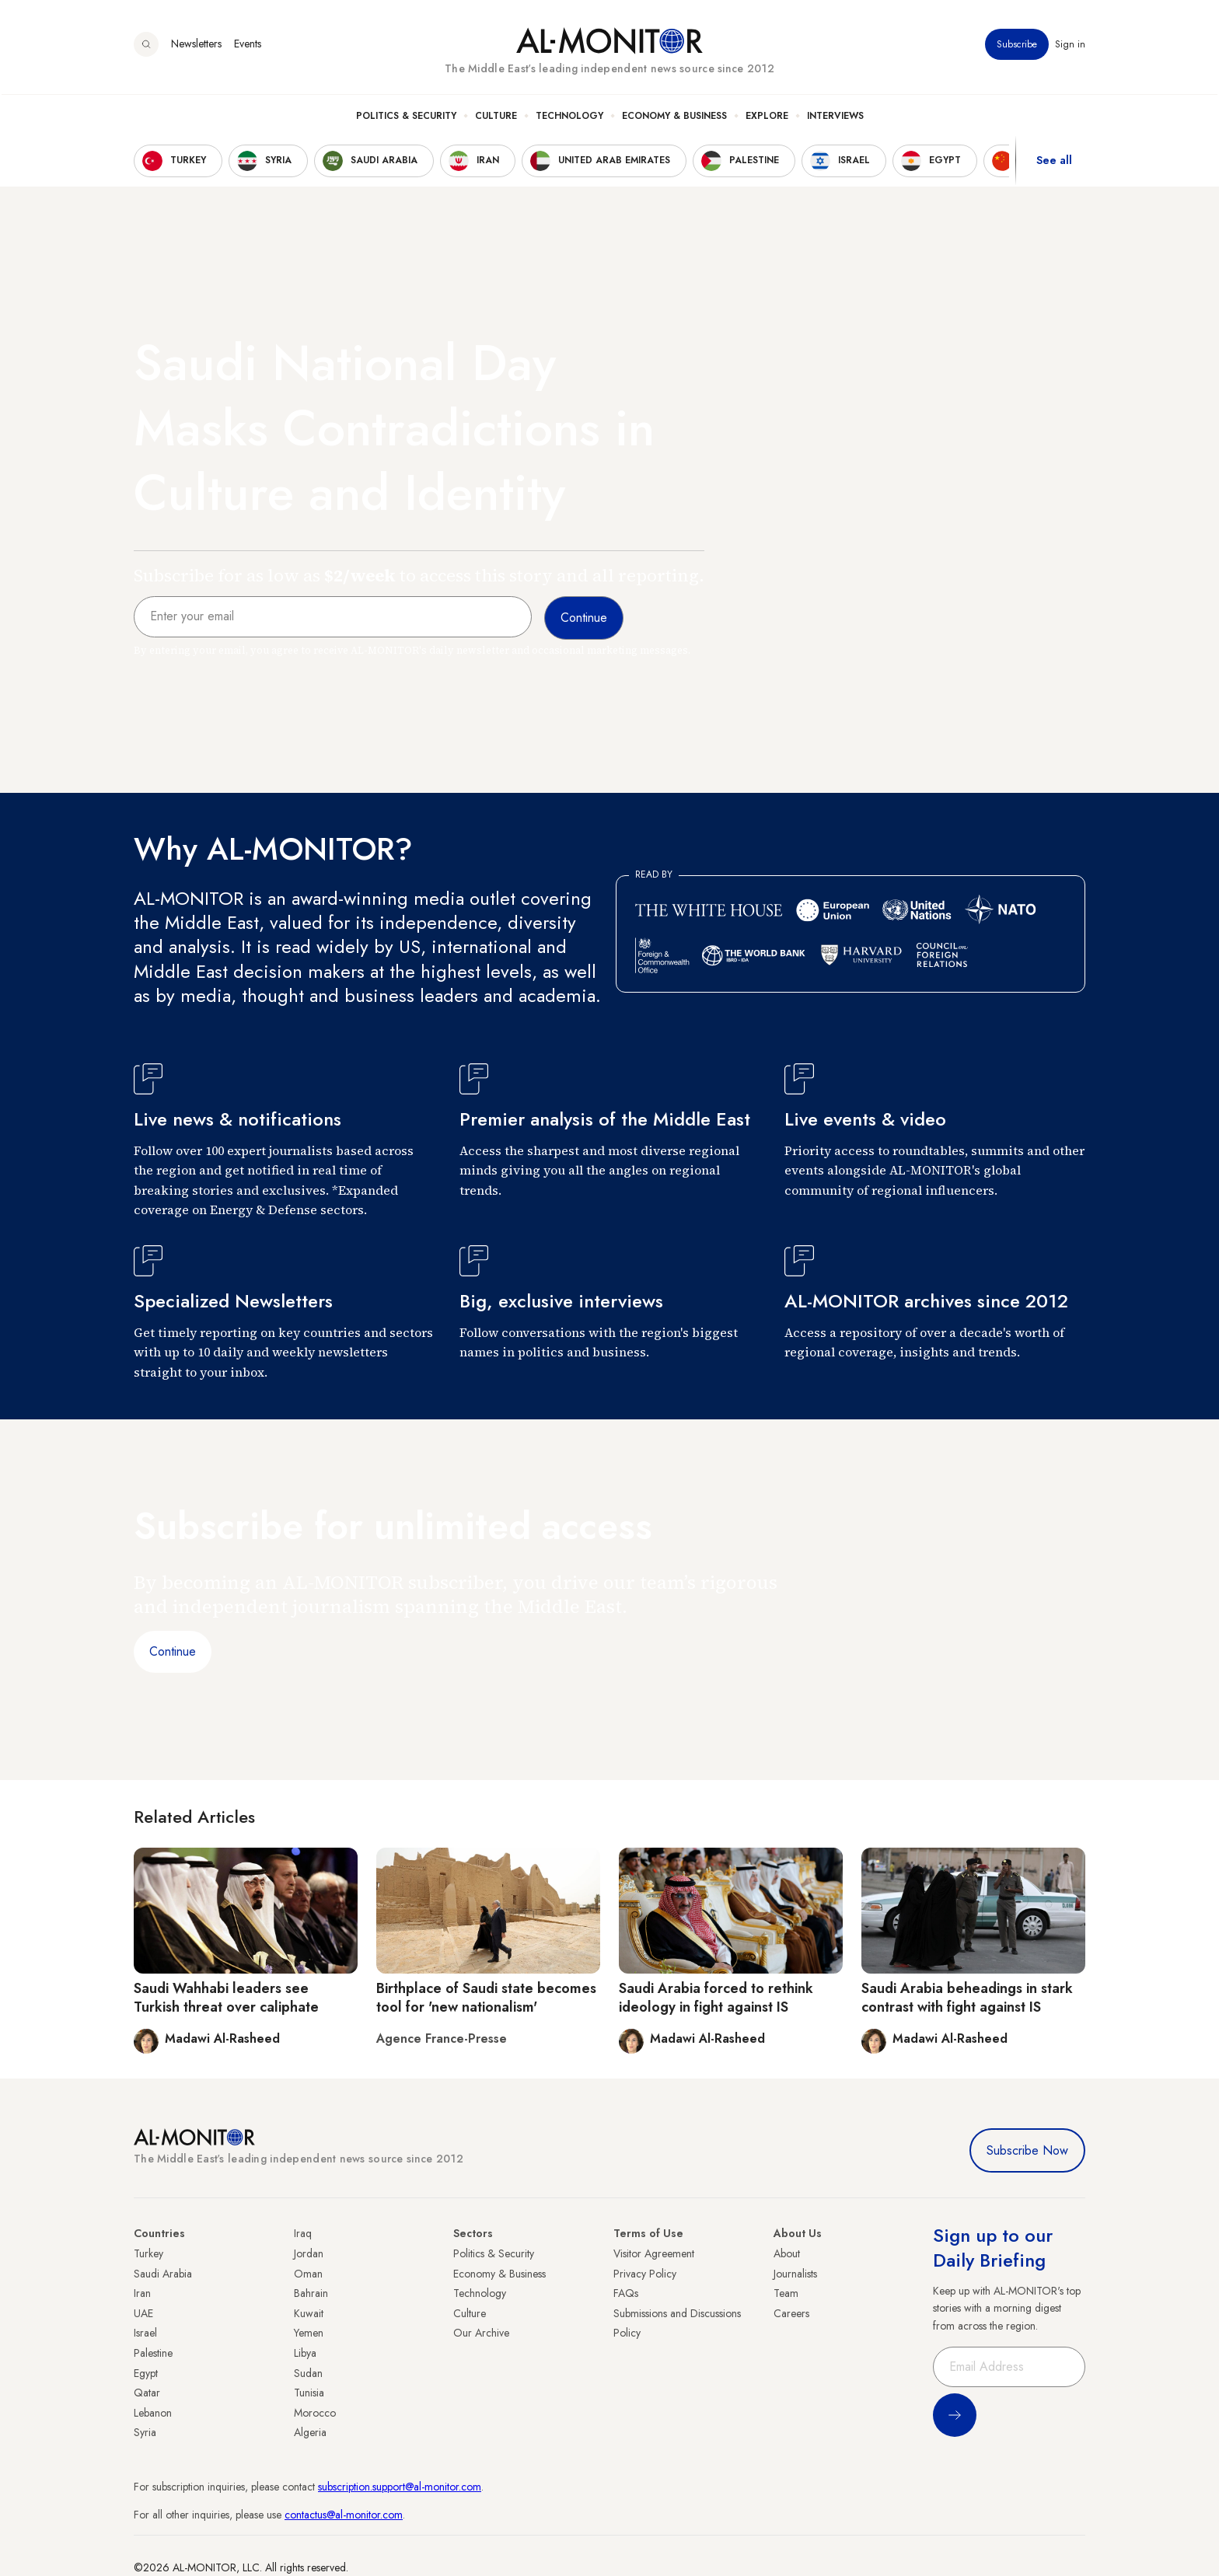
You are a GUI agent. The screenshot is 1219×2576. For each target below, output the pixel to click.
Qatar (147, 2392)
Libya (305, 2353)
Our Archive (481, 2332)
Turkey (148, 2253)
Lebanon (153, 2413)
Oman (308, 2273)
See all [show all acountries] (1054, 162)
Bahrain (311, 2293)
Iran (142, 2293)
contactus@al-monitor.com (344, 2514)
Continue (172, 1651)
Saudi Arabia (163, 2273)
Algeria (310, 2432)
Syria (145, 2432)
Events (247, 46)
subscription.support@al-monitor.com (399, 2486)
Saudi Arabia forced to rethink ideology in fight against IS (716, 1997)
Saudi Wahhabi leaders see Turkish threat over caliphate (226, 1997)
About (787, 2253)
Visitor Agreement (653, 2253)
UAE (143, 2313)
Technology (569, 117)
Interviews (835, 117)
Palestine (153, 2353)
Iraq (303, 2233)
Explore (767, 117)
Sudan (308, 2373)
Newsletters (196, 46)
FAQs (625, 2293)
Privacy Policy (644, 2273)
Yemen (308, 2332)
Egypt (146, 2373)
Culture (496, 117)
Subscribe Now (1027, 2150)
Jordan (308, 2253)
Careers (791, 2313)
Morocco (315, 2413)
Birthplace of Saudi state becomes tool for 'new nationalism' (486, 1997)
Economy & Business (674, 117)
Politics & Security (406, 117)
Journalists (795, 2273)
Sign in (1070, 46)
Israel (145, 2332)
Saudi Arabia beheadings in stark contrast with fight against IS (967, 1997)
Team (786, 2293)
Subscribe (1017, 46)
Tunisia (309, 2392)
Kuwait (308, 2313)
